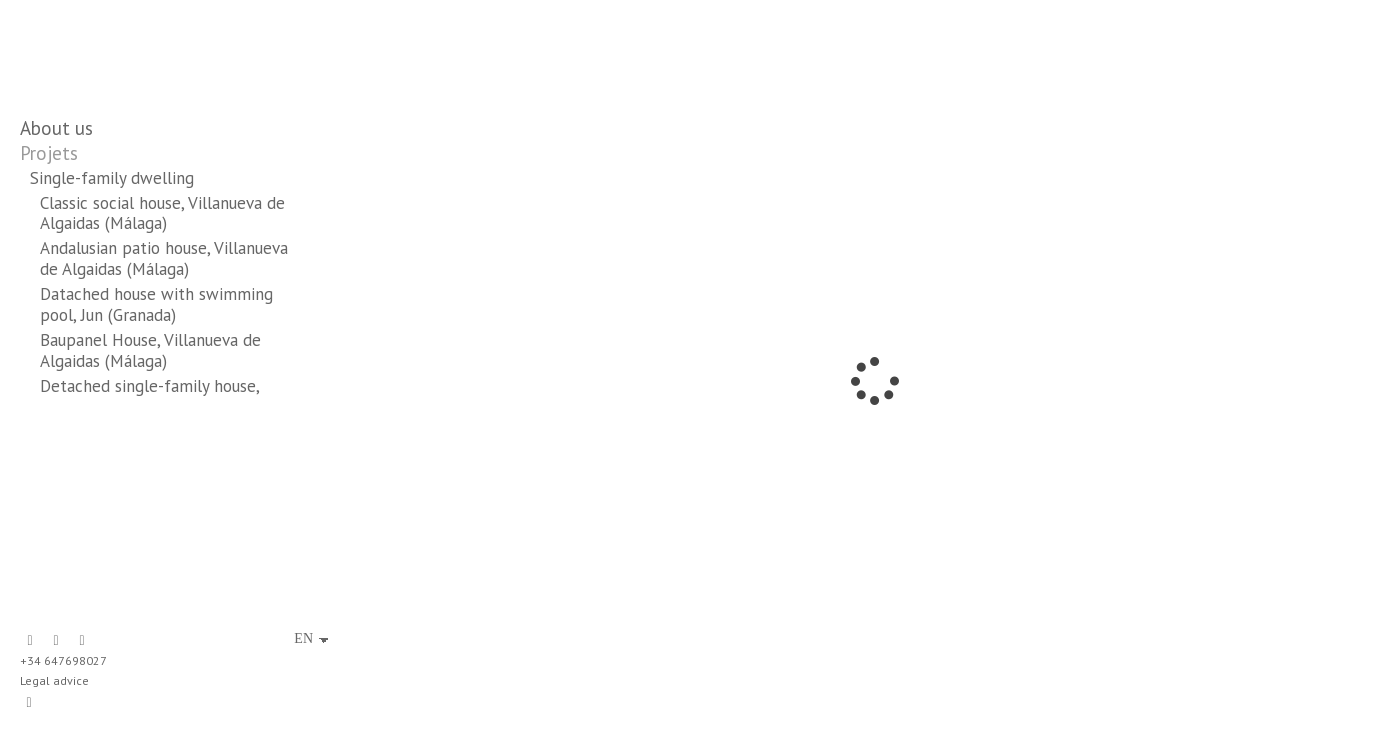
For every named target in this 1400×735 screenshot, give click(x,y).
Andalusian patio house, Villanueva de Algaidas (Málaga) (164, 258)
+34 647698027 (63, 660)
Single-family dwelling (112, 178)
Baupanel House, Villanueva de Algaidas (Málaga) (150, 350)
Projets (49, 153)
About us (56, 128)
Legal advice (54, 680)
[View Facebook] (30, 641)
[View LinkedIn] (56, 641)
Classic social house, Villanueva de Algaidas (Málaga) (162, 213)
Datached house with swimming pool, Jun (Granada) (156, 304)
